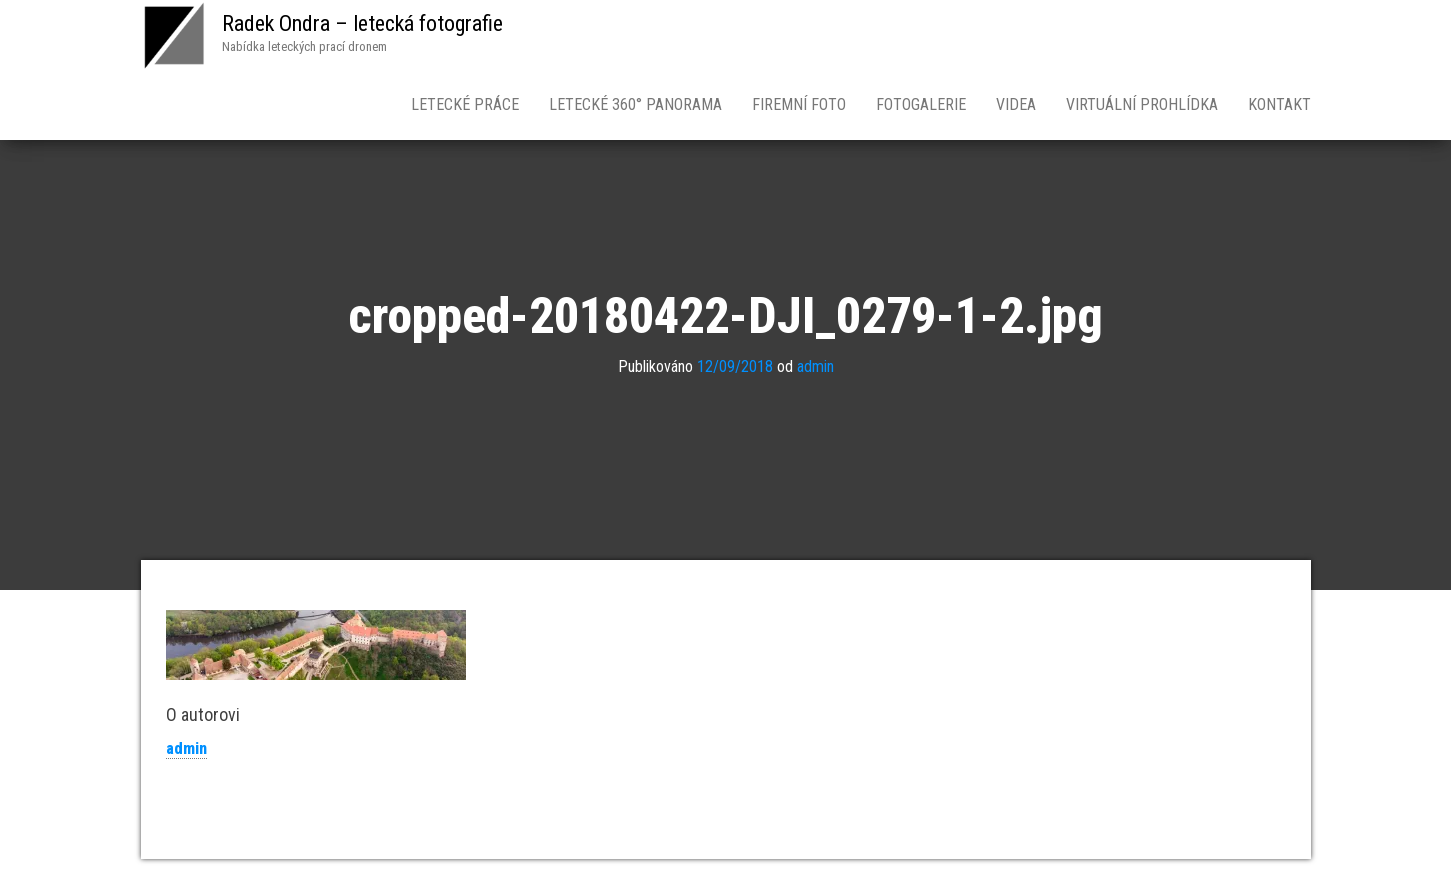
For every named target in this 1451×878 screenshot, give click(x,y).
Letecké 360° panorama (635, 104)
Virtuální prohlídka (1142, 104)
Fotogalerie (921, 104)
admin (815, 367)
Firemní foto (799, 104)
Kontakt (1279, 104)
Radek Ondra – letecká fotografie (362, 23)
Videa (1016, 104)
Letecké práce (465, 104)
